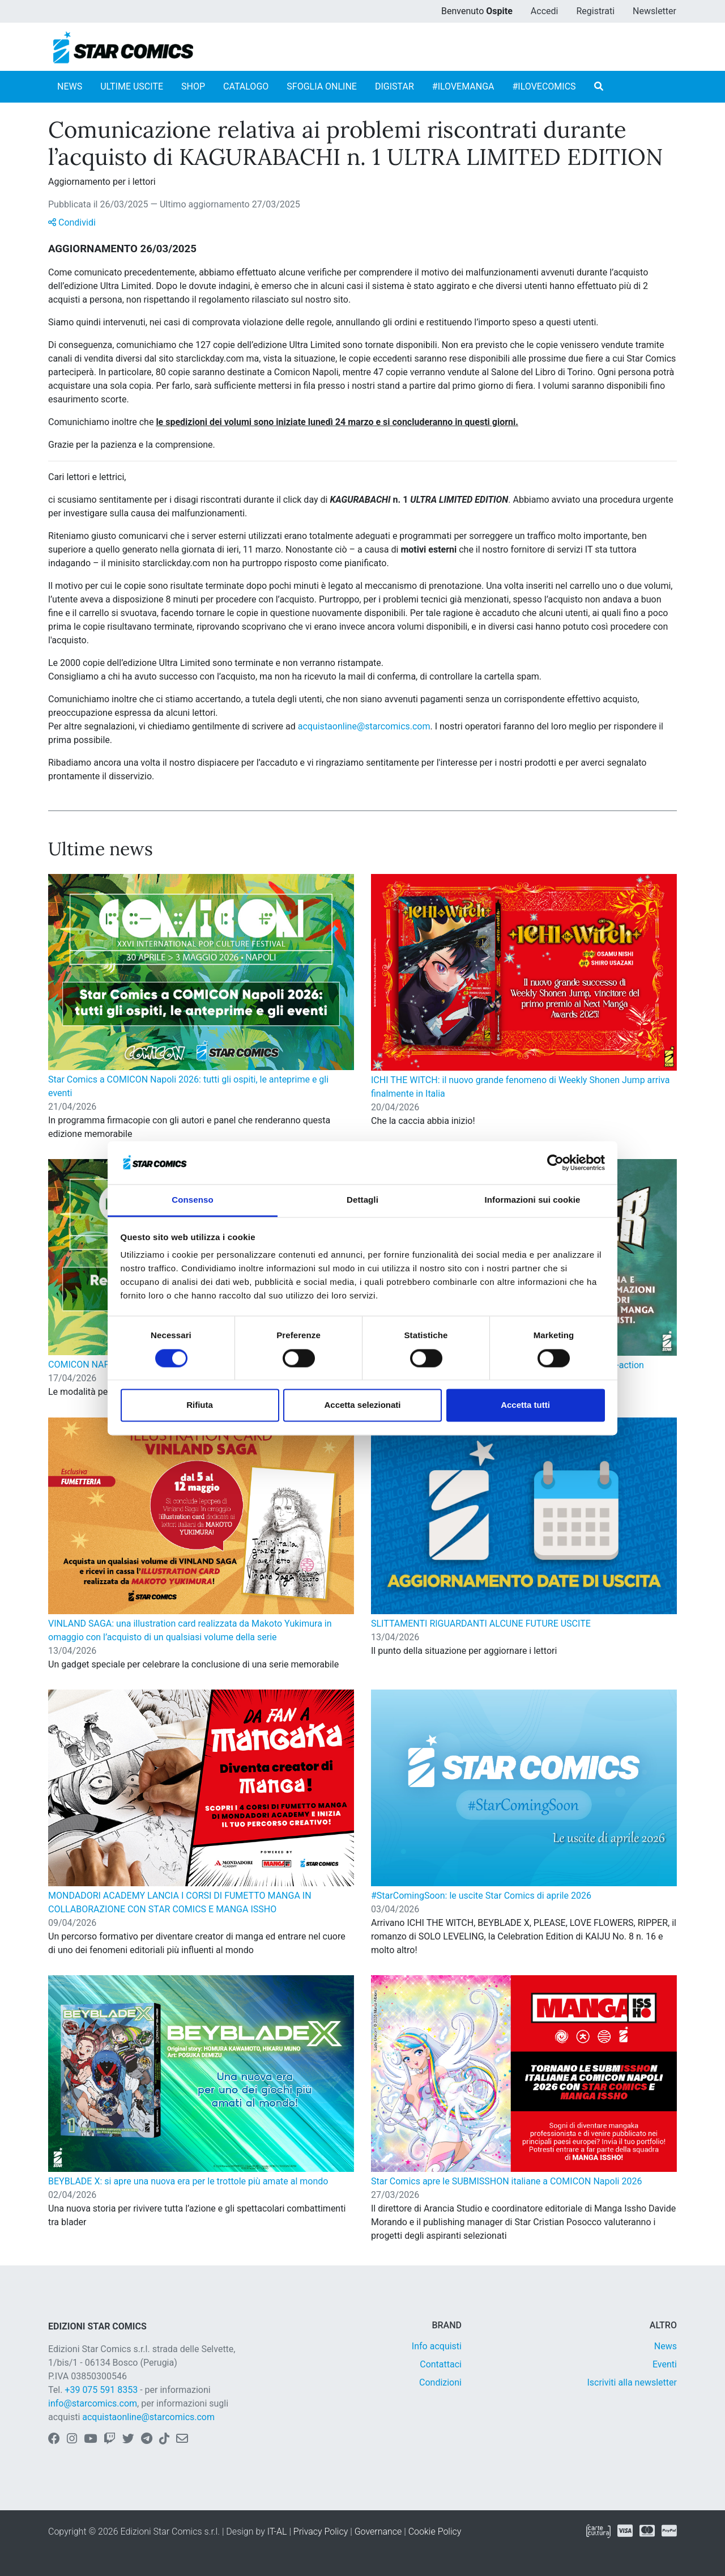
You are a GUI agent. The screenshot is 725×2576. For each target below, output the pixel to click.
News (665, 2346)
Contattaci (441, 2364)
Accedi (544, 11)
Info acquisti (437, 2346)
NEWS (69, 86)
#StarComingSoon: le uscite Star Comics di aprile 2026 (481, 1895)
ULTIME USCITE (131, 86)
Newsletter (654, 11)
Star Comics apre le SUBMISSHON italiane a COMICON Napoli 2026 (506, 2181)
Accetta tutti (525, 1405)
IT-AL (277, 2531)
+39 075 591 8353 (101, 2389)
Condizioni (440, 2382)
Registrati (595, 11)
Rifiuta (199, 1405)
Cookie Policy (435, 2531)
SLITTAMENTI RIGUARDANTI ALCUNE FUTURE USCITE (481, 1623)
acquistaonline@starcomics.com (364, 726)
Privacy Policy (320, 2531)
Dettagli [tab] (362, 1200)
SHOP (193, 86)
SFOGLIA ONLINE (322, 86)
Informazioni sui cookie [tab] (533, 1200)
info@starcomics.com (92, 2403)
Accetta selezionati (362, 1405)
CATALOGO (245, 86)
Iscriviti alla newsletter (632, 2382)
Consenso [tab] (192, 1200)
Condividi (72, 222)
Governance (378, 2531)
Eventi (664, 2364)
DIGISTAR (394, 86)
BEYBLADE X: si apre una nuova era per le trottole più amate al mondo (188, 2181)
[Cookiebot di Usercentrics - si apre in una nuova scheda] (555, 1162)
